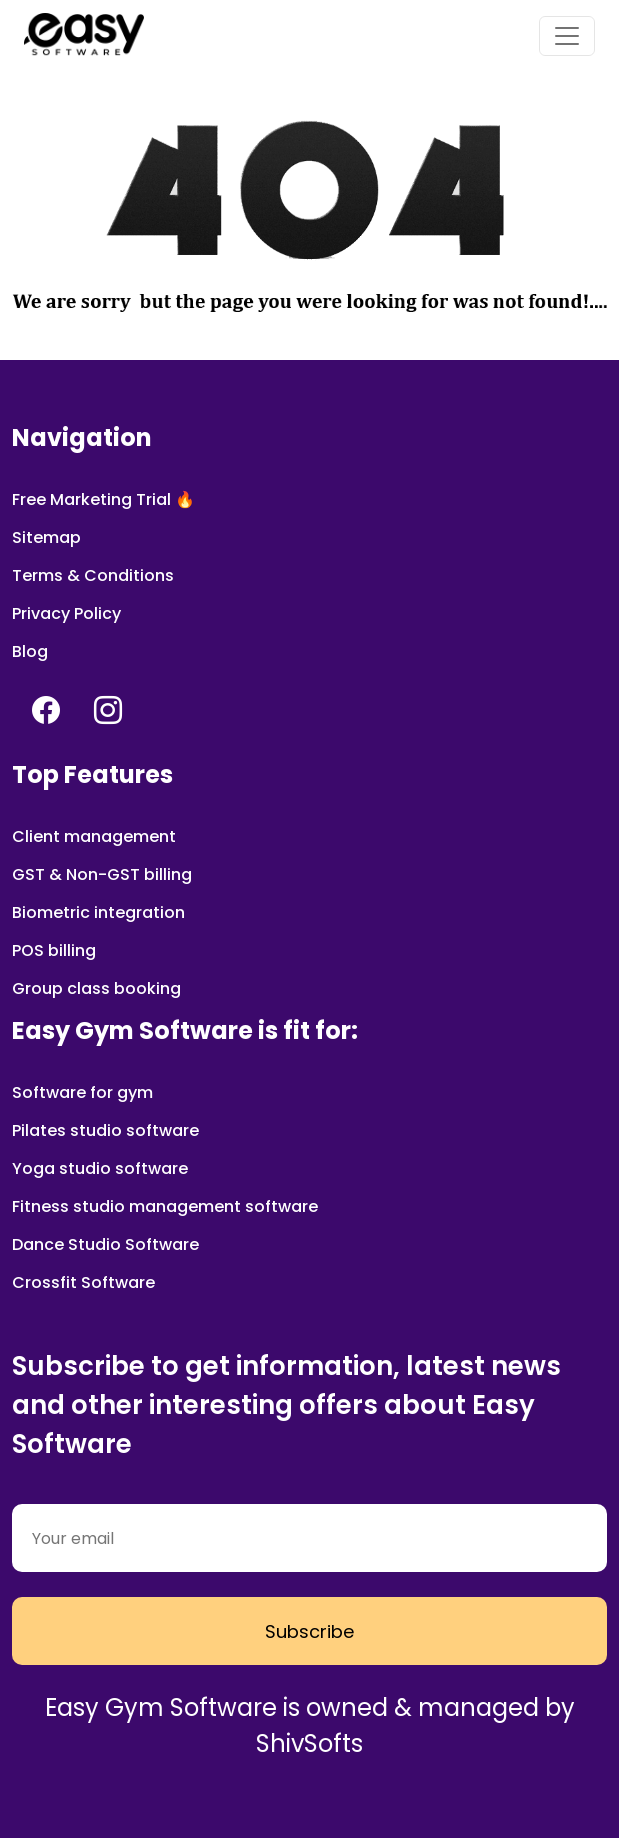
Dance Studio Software (105, 1244)
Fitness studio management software (165, 1206)
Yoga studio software (100, 1168)
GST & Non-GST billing (102, 874)
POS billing (54, 950)
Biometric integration (98, 912)
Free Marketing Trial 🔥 (103, 499)
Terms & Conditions (93, 575)
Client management (94, 836)
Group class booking (96, 988)
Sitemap (46, 537)
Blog (30, 651)
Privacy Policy (66, 613)
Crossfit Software (83, 1282)
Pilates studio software (105, 1130)
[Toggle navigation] (567, 36)
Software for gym (82, 1092)
